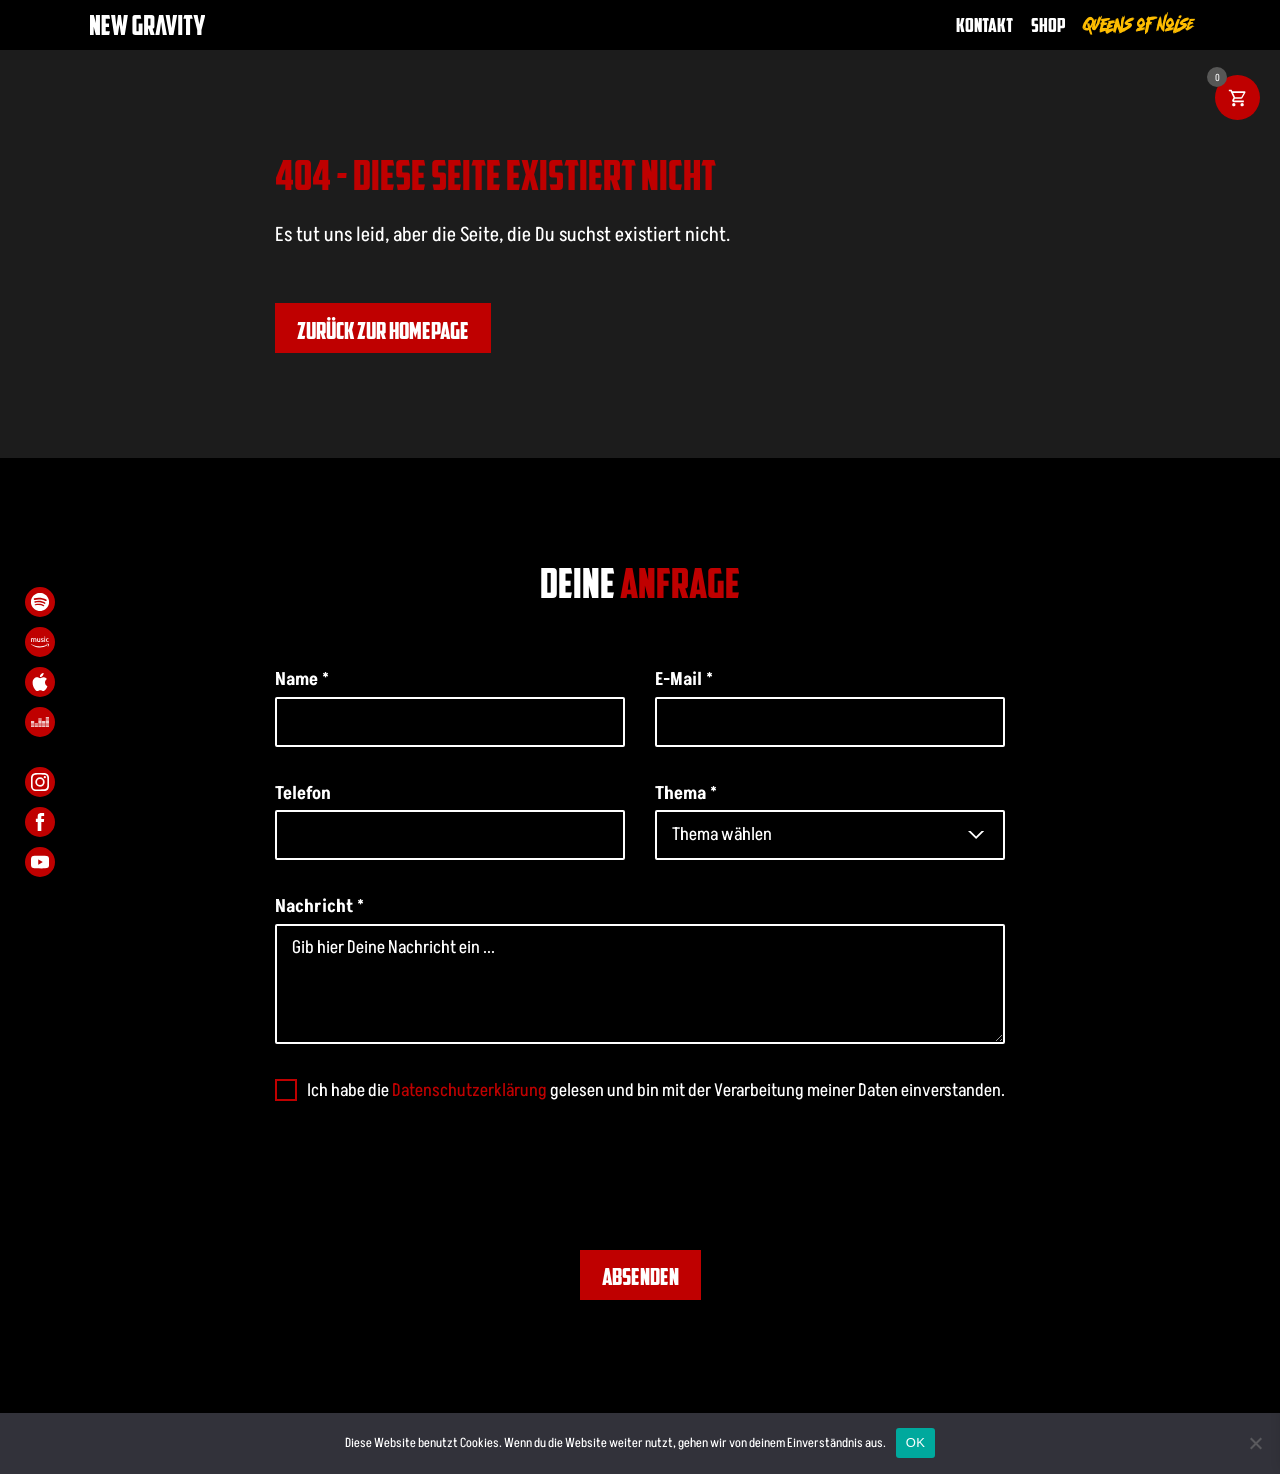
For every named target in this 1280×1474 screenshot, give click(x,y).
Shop (1048, 24)
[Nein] (1255, 1443)
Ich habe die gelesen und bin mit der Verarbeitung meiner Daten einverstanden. (656, 1090)
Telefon (303, 793)
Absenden (640, 1276)
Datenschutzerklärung (469, 1090)
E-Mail (684, 679)
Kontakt (984, 24)
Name (302, 679)
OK (915, 1442)
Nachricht (319, 906)
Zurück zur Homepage (383, 330)
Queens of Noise (1139, 24)
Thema (686, 793)
